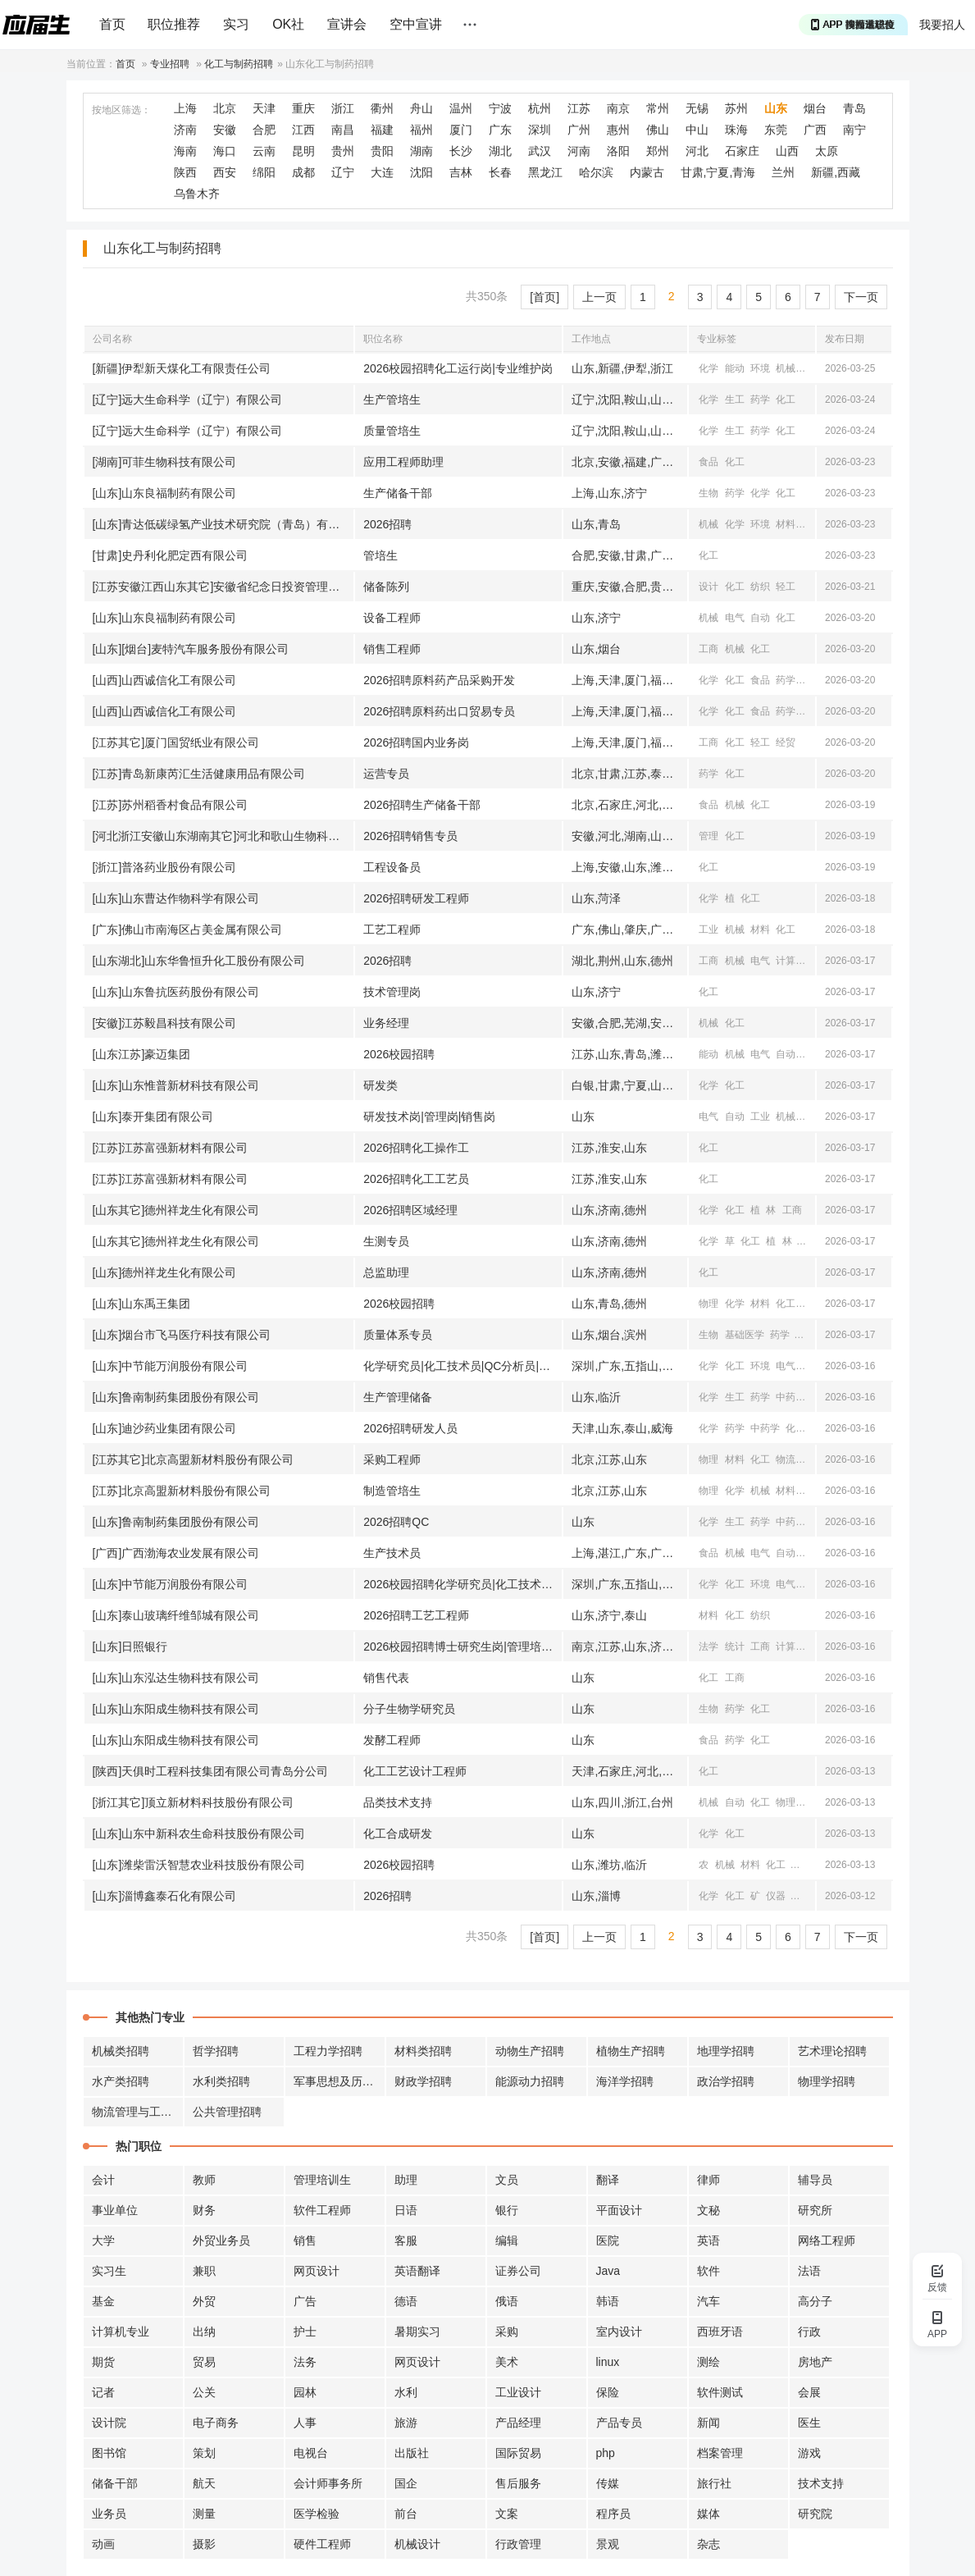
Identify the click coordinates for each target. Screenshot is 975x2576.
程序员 (613, 2513)
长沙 (460, 151)
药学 (760, 399)
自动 (760, 617)
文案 (506, 2513)
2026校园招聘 (399, 1054)
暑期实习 (417, 2331)
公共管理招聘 (227, 2111)
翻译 (607, 2179)
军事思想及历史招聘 (339, 2081)
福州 (421, 129)
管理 (708, 836)
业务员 (109, 2513)
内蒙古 (647, 172)
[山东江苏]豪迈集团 (142, 1054)
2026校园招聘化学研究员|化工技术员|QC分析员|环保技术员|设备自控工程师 (462, 1584)
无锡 (697, 108)
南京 (618, 108)
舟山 (421, 108)
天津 (264, 108)
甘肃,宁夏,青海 (718, 172)
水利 (405, 2392)
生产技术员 (392, 1553)
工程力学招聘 (328, 2051)
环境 (760, 368)
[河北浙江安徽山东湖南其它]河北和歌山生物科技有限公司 (223, 836)
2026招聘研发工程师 (416, 898)
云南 (264, 151)
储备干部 (115, 2483)
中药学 (790, 1397)
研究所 (815, 2210)
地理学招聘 (725, 2051)
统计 (735, 1646)
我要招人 (942, 24)
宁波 (500, 108)
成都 (303, 172)
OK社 (288, 24)
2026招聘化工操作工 (416, 1147)
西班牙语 (720, 2331)
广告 (305, 2301)
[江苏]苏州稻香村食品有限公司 (170, 804)
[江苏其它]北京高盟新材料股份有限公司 (193, 1459)
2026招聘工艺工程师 (416, 1615)
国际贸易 (518, 2453)
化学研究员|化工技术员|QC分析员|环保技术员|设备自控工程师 (462, 1365)
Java (608, 2270)
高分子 (815, 2301)
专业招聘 (169, 64)
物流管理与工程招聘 (138, 2111)
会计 (103, 2179)
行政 (809, 2331)
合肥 (264, 129)
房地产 (815, 2361)
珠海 (736, 129)
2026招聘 (387, 524)
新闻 (708, 2422)
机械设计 (417, 2544)
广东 (500, 129)
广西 (815, 129)
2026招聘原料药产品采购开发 (439, 680)
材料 (812, 368)
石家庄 (742, 151)
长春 (500, 172)
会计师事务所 (328, 2483)
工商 (708, 649)
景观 (607, 2544)
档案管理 (720, 2453)
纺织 (760, 586)
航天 (204, 2483)
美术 (506, 2361)
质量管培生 (392, 430)
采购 (506, 2331)
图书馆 (109, 2453)
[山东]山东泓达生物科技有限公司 (176, 1677)
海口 (224, 151)
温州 (460, 108)
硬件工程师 (322, 2544)
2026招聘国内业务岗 (416, 742)
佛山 (657, 129)
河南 (578, 151)
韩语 (607, 2301)
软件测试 (720, 2392)
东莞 (775, 129)
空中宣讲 (416, 24)
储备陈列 (386, 586)
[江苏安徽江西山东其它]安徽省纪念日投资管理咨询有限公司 (223, 586)
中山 (697, 129)
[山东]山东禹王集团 (142, 1303)
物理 (708, 1303)
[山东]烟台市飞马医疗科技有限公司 (182, 1334)
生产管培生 (392, 399)
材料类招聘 (423, 2051)
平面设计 (619, 2210)
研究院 (815, 2513)
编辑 (506, 2240)
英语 (708, 2240)
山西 (787, 151)
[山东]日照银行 (130, 1646)
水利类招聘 (221, 2081)
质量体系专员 (397, 1334)
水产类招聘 (120, 2081)
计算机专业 (120, 2331)
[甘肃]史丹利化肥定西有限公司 (170, 555)
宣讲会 (347, 24)
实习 (236, 24)
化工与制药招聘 (238, 64)
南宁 (854, 129)
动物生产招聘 (529, 2051)
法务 (305, 2361)
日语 (405, 2210)
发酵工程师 (392, 1740)
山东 (775, 108)
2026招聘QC (396, 1521)
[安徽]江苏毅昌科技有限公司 (165, 1023)
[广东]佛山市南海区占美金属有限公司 (188, 929)
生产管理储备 (397, 1397)
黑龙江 (545, 172)
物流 (785, 1459)
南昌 (342, 129)
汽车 (708, 2301)
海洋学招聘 (625, 2081)
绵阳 (264, 172)
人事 (305, 2422)
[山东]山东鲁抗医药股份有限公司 (176, 991)
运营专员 (386, 773)
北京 (224, 108)
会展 (809, 2392)
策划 (204, 2453)
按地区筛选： (121, 110)
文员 (506, 2179)
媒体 (708, 2513)
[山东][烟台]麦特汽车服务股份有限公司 (191, 648)
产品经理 (518, 2422)
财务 (204, 2210)
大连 (382, 172)
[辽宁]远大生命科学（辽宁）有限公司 (188, 399)
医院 (607, 2240)
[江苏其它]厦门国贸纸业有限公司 (176, 742)
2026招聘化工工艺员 (416, 1178)
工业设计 (518, 2392)
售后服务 (518, 2483)
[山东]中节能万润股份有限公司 (170, 1365)
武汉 (539, 151)
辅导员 (815, 2179)
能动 (735, 368)
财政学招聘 (423, 2081)
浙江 (342, 108)
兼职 (204, 2270)
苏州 (736, 108)
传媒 (607, 2483)
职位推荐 (174, 24)
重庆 (303, 108)
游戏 (809, 2453)
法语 (809, 2270)
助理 (405, 2179)
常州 (657, 108)
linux (608, 2361)
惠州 (618, 129)
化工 (785, 399)
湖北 (500, 151)
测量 (204, 2513)
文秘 (708, 2210)
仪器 (802, 1864)
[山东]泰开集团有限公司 (153, 1116)
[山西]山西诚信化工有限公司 (165, 680)
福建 (382, 129)
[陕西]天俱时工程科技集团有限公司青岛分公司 (211, 1771)
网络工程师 (826, 2240)
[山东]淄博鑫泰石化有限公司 (165, 1895)
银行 (506, 2210)
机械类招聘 (120, 2051)
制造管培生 (392, 1490)
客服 (405, 2240)
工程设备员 (392, 867)
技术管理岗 (392, 991)
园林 (305, 2392)
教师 (204, 2179)
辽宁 (342, 172)
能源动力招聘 (529, 2081)
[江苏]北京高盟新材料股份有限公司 (182, 1490)
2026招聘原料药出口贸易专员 (439, 711)
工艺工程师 (392, 929)
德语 (405, 2301)
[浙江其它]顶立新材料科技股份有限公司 (193, 1802)
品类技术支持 (397, 1802)
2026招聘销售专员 (410, 836)
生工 (735, 399)
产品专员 (619, 2422)
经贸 (812, 711)
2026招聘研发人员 (410, 1428)
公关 (204, 2392)
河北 (697, 151)
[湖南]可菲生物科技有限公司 (165, 461)
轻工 (785, 586)
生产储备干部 (397, 493)
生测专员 (386, 1241)
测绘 (708, 2361)
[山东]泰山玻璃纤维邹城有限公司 (176, 1615)
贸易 (204, 2361)
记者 (103, 2392)
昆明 (303, 151)
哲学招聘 (216, 2051)
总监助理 (386, 1272)
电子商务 (216, 2422)
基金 (103, 2301)
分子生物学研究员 (409, 1708)
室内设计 (619, 2331)
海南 (185, 151)
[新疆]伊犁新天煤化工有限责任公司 (182, 368)
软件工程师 (322, 2210)
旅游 (405, 2422)
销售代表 (386, 1677)
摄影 (204, 2544)
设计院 (109, 2422)
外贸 (204, 2301)
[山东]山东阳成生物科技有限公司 (176, 1708)
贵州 (342, 151)
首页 (112, 24)
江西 (303, 129)
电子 (812, 1116)
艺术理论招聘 (832, 2051)
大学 (103, 2240)
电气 (735, 617)
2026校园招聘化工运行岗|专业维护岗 (458, 368)
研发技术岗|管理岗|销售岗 (429, 1116)
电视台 (311, 2453)
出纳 (204, 2331)
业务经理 (386, 1023)
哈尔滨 (596, 172)
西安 (224, 172)
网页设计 (316, 2270)
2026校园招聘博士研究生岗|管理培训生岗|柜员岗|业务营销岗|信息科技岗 (462, 1646)
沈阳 (421, 172)
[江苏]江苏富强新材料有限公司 (170, 1147)
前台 (405, 2513)
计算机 (790, 960)
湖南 (421, 151)
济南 (185, 129)
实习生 (109, 2270)
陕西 (185, 172)
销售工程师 (392, 648)
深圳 (539, 129)
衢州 (382, 108)
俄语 (506, 2301)
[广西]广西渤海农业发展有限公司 (176, 1553)
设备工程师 (392, 617)
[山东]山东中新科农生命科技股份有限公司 (199, 1833)
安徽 (224, 129)
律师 (708, 2179)
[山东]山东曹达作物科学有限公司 (176, 898)
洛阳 (618, 151)
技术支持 (821, 2483)
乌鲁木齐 (197, 193)
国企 (405, 2483)
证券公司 (518, 2270)
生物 (708, 493)
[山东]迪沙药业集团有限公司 (165, 1428)
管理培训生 (322, 2179)
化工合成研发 (397, 1833)
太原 (826, 151)
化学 (708, 368)
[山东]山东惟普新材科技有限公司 (176, 1085)
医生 (809, 2422)
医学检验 (316, 2513)
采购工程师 (392, 1459)
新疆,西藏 (835, 172)
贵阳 (382, 151)
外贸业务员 (221, 2240)
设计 (708, 586)
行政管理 (518, 2544)
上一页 (599, 297)
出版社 (411, 2453)
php (605, 2453)
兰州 (783, 172)
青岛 (854, 108)
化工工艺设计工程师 (415, 1771)
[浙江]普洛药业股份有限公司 (165, 867)
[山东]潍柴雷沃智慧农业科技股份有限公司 (199, 1864)
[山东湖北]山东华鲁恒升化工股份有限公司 (199, 960)
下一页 (861, 297)
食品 (708, 462)
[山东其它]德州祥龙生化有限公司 (176, 1210)
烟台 (815, 108)
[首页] (544, 297)
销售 (305, 2240)
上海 (185, 108)
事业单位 (115, 2210)
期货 (103, 2361)
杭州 (539, 108)
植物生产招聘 (630, 2051)
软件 (708, 2270)
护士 (305, 2331)
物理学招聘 (826, 2081)
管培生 (380, 555)
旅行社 (714, 2483)
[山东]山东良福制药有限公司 (165, 493)
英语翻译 (417, 2270)
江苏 (578, 108)
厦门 (460, 129)
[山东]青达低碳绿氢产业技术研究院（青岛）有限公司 (223, 524)
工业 (708, 929)
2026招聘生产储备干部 (422, 804)
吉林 (460, 172)
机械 (785, 368)
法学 (708, 1646)
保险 (607, 2392)
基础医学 (744, 1335)
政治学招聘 (725, 2081)
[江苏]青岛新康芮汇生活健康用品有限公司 (199, 773)
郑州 (657, 151)
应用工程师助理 (403, 461)
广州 (578, 129)
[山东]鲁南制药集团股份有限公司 (176, 1397)
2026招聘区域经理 (410, 1210)
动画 (103, 2544)
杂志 (708, 2544)
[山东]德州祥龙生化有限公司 (165, 1272)
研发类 (380, 1085)
